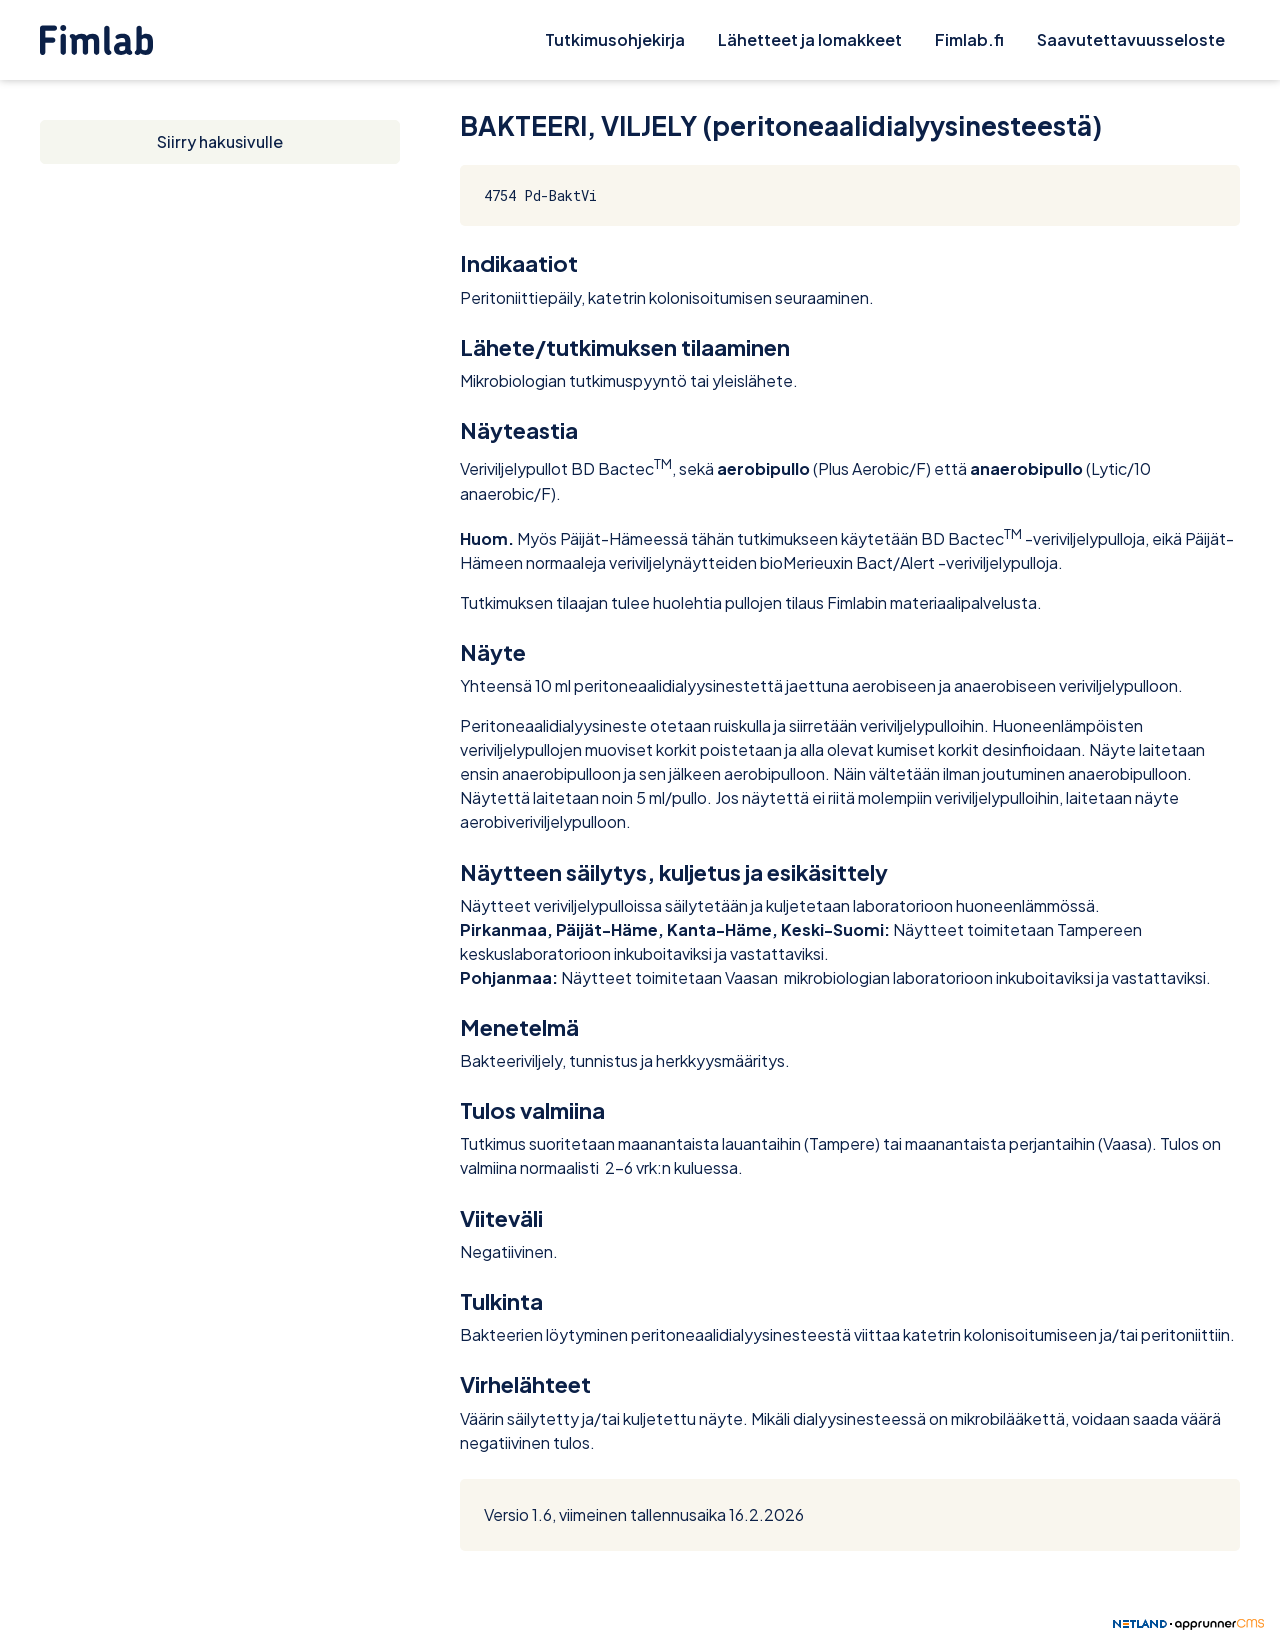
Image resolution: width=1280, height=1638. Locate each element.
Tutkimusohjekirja (615, 39)
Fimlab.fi (969, 39)
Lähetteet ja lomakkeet (810, 39)
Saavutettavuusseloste (1131, 39)
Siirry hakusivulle (220, 141)
